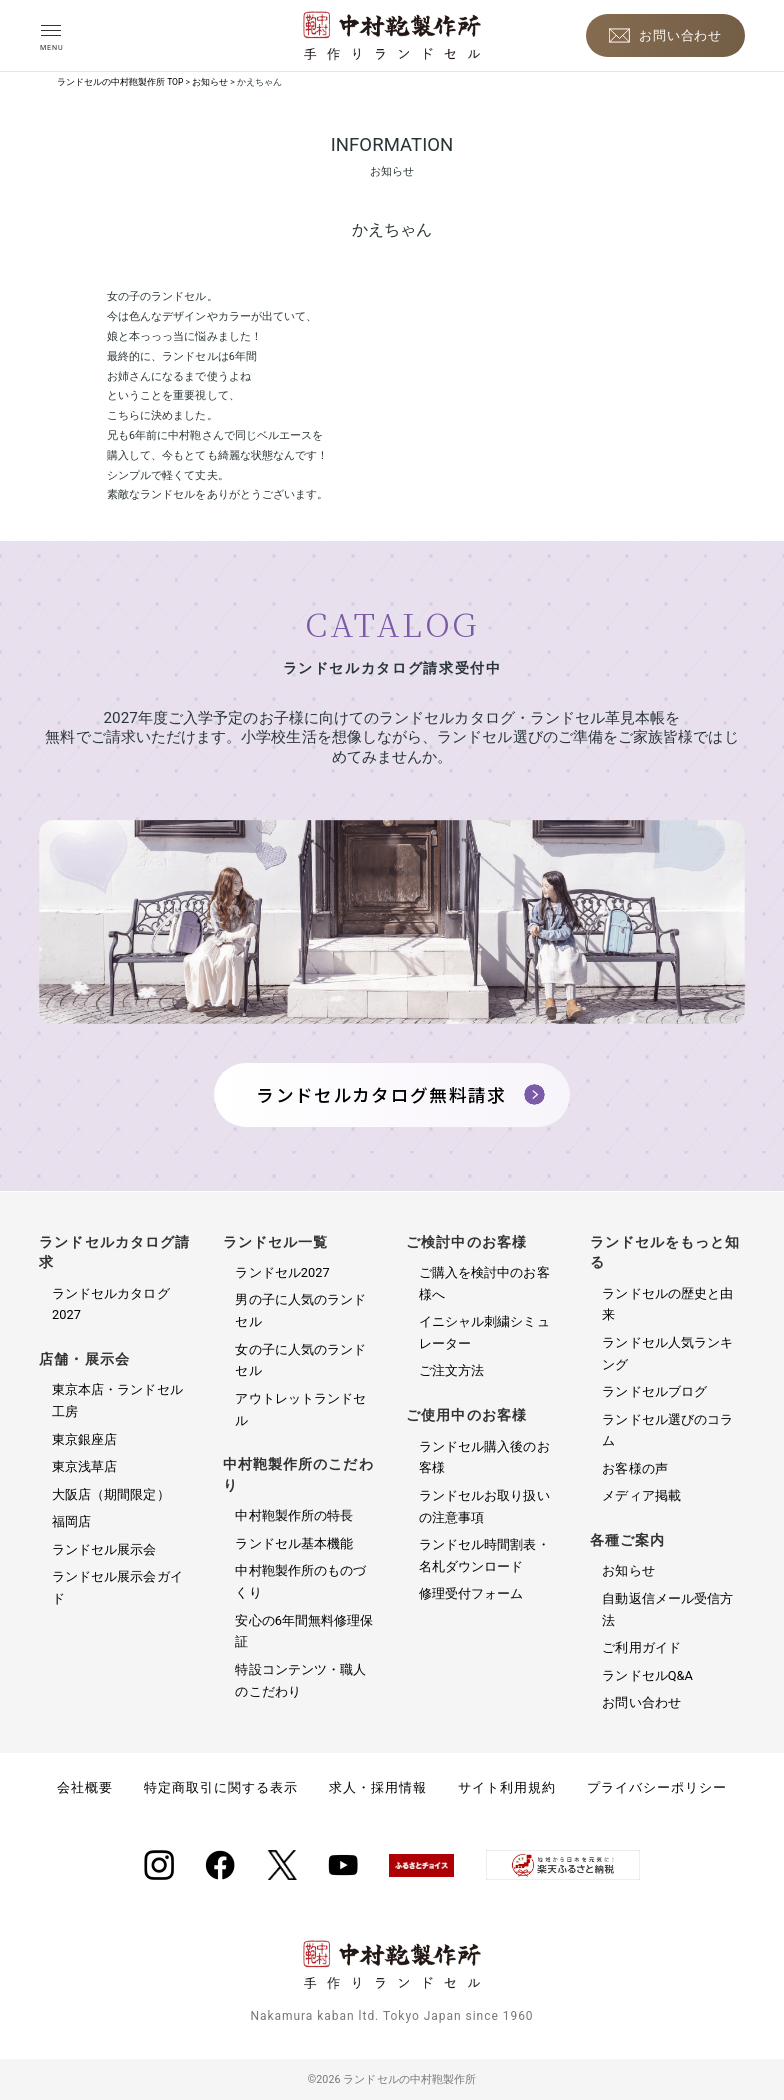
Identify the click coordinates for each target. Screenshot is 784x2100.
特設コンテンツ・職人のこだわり (300, 1680)
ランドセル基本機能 (294, 1543)
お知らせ (628, 1570)
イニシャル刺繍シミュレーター (484, 1332)
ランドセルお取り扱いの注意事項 (484, 1506)
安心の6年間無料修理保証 (304, 1631)
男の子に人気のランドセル (300, 1310)
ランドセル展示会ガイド (117, 1587)
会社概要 (85, 1787)
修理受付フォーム (471, 1593)
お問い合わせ (641, 1702)
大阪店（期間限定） (111, 1494)
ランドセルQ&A (647, 1675)
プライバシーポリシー (657, 1787)
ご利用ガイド (641, 1647)
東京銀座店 (84, 1439)
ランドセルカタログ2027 (111, 1304)
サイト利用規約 (507, 1787)
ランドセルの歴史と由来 (667, 1304)
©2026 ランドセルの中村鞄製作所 (392, 2079)
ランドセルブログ (654, 1391)
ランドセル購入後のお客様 (484, 1457)
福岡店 (71, 1521)
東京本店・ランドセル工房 (117, 1400)
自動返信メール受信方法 (667, 1609)
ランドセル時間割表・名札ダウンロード (484, 1555)
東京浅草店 (84, 1466)
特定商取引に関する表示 (221, 1787)
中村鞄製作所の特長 (294, 1515)
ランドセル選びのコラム (667, 1430)
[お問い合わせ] (665, 35)
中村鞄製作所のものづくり (300, 1581)
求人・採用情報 (378, 1787)
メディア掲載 (641, 1495)
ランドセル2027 (282, 1272)
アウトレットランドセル (300, 1409)
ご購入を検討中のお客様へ (484, 1283)
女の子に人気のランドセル (300, 1360)
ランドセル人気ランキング (667, 1353)
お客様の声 (634, 1468)
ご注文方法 (451, 1370)
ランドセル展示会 (104, 1549)
